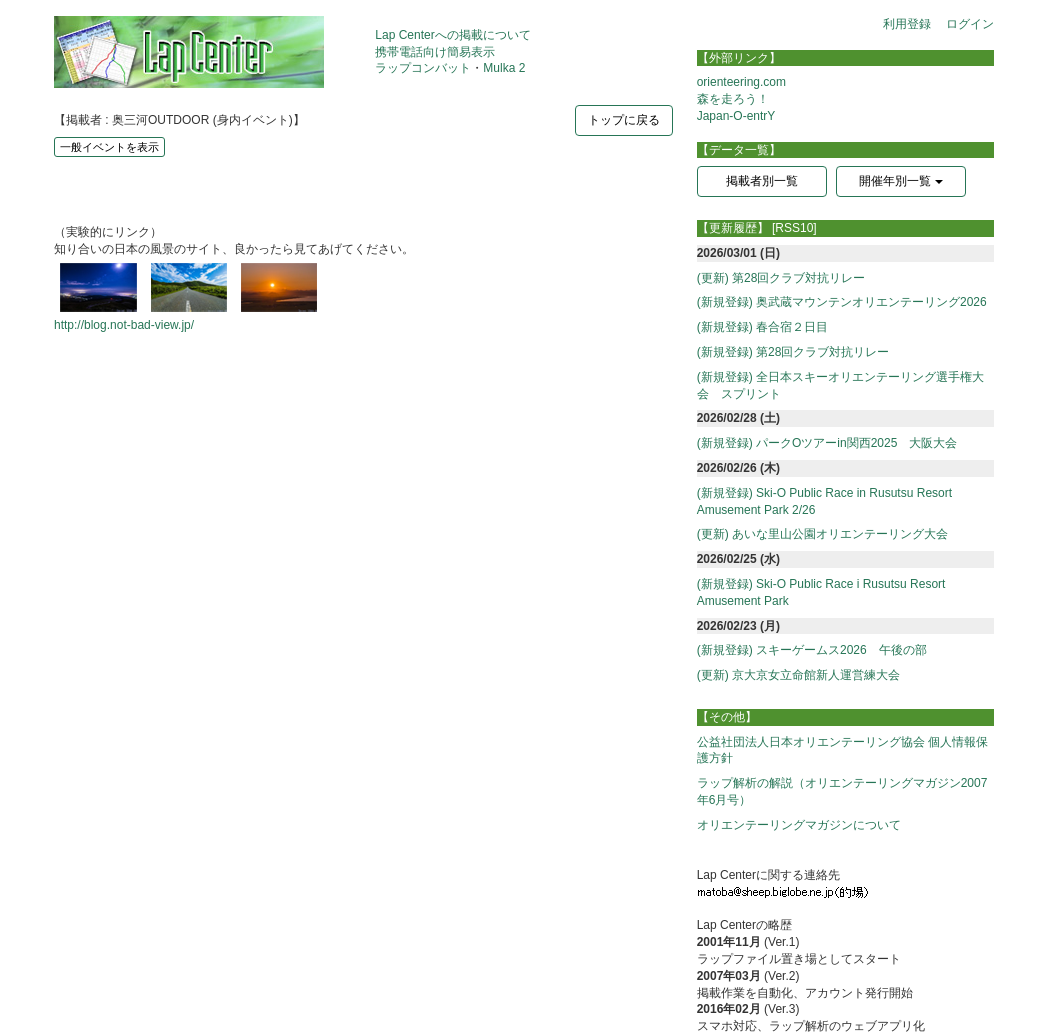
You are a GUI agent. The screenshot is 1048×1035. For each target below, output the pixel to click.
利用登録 (907, 24)
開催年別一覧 (900, 181)
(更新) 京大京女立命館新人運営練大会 (798, 675)
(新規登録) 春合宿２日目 (762, 327)
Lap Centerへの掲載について (452, 35)
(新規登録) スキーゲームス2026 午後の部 (812, 650)
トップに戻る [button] (624, 120)
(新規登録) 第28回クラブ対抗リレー (793, 352)
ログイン (970, 24)
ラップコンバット (423, 68)
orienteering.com (741, 82)
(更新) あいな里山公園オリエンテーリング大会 (822, 534)
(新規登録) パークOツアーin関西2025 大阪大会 (827, 443)
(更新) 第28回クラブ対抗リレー (781, 278)
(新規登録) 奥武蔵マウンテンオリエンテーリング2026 (842, 302)
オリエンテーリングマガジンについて (799, 825)
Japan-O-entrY (736, 116)
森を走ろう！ (733, 99)
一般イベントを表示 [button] (109, 147)
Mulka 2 (504, 68)
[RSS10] (794, 228)
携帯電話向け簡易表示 (435, 52)
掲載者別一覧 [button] (762, 181)
